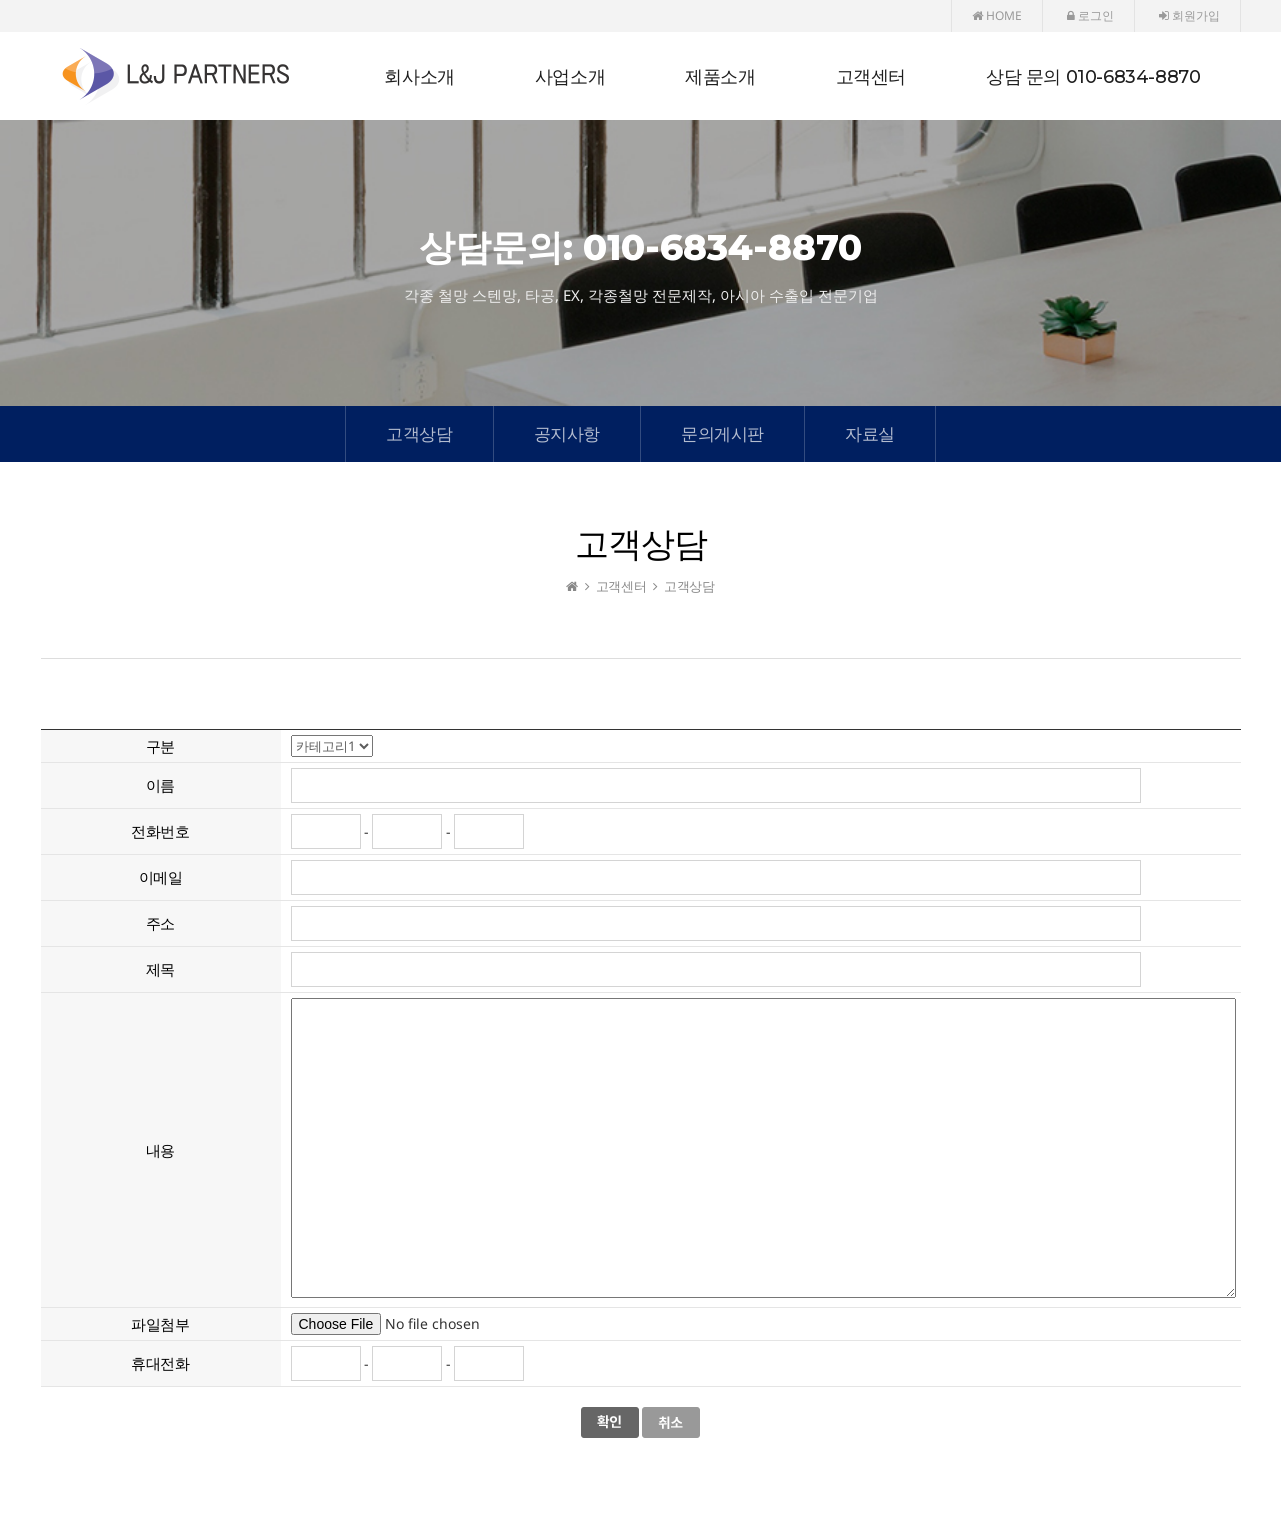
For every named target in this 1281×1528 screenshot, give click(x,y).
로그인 (1090, 15)
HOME (997, 15)
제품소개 (720, 77)
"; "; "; (332, 746)
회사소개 (419, 77)
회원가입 (1189, 15)
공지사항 (567, 433)
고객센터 (871, 77)
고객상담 (419, 433)
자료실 (870, 433)
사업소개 (570, 77)
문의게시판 (722, 433)
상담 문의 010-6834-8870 (1093, 77)
